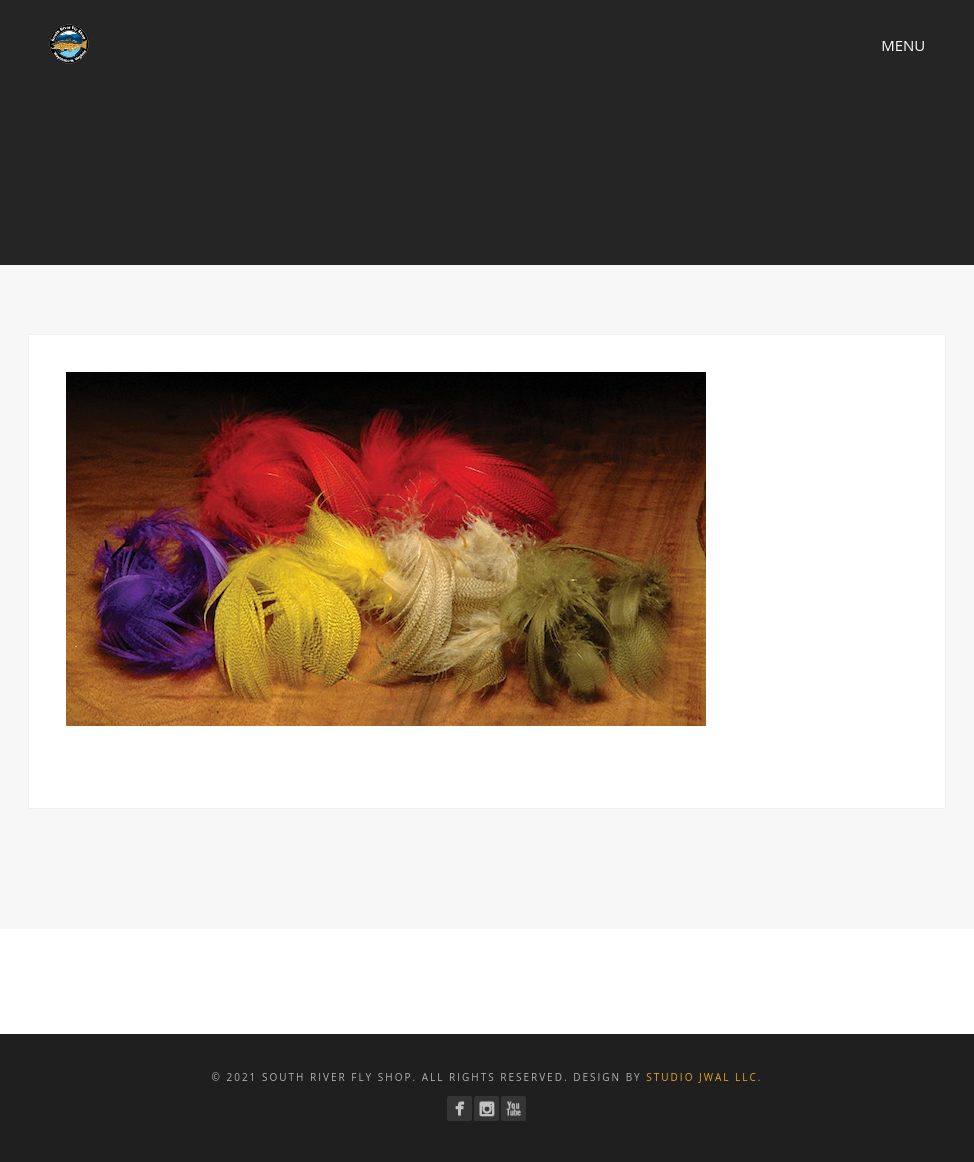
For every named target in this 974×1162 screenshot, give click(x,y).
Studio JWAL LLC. (704, 1077)
